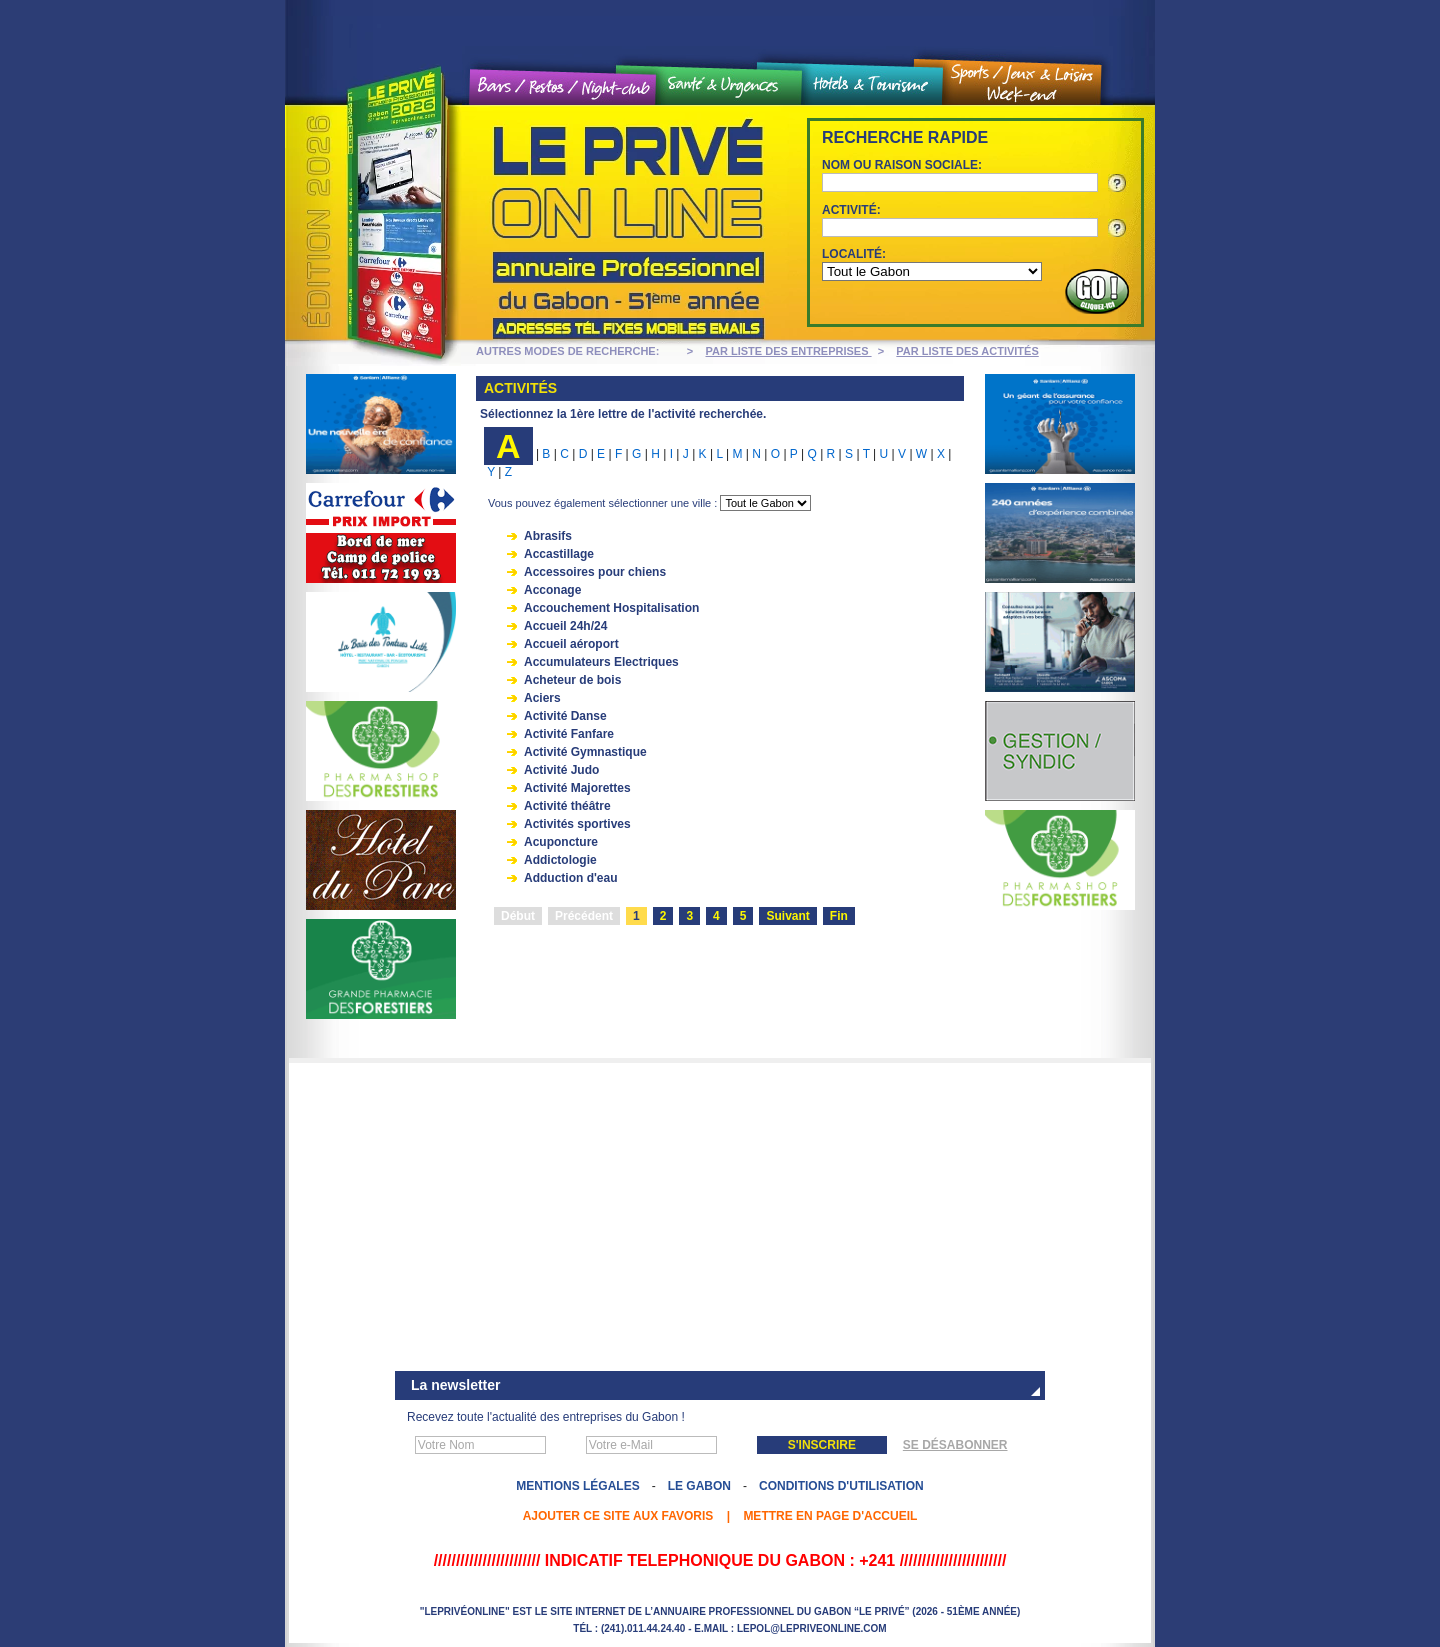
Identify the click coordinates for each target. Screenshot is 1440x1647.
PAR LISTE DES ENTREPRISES (789, 351)
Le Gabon (699, 1486)
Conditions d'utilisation (841, 1486)
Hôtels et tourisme (872, 85)
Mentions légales (577, 1486)
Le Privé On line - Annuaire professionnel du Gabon (530, 223)
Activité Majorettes (577, 788)
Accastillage (559, 554)
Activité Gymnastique (585, 752)
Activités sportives (577, 824)
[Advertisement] (720, 1219)
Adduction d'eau (571, 878)
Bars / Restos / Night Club (563, 87)
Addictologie (560, 860)
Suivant (787, 916)
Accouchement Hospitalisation (611, 608)
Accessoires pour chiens (595, 572)
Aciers (542, 698)
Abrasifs (548, 536)
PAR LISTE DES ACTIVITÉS (967, 351)
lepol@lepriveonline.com (812, 1628)
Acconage (552, 590)
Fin (839, 916)
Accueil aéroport (571, 644)
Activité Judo (561, 770)
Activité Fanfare (569, 734)
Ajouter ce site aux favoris (618, 1516)
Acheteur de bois (572, 680)
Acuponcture (561, 842)
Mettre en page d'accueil (830, 1516)
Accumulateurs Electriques (601, 662)
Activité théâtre (567, 806)
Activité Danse (565, 716)
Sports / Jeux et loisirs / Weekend (1022, 83)
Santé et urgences (729, 86)
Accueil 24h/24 (565, 626)
